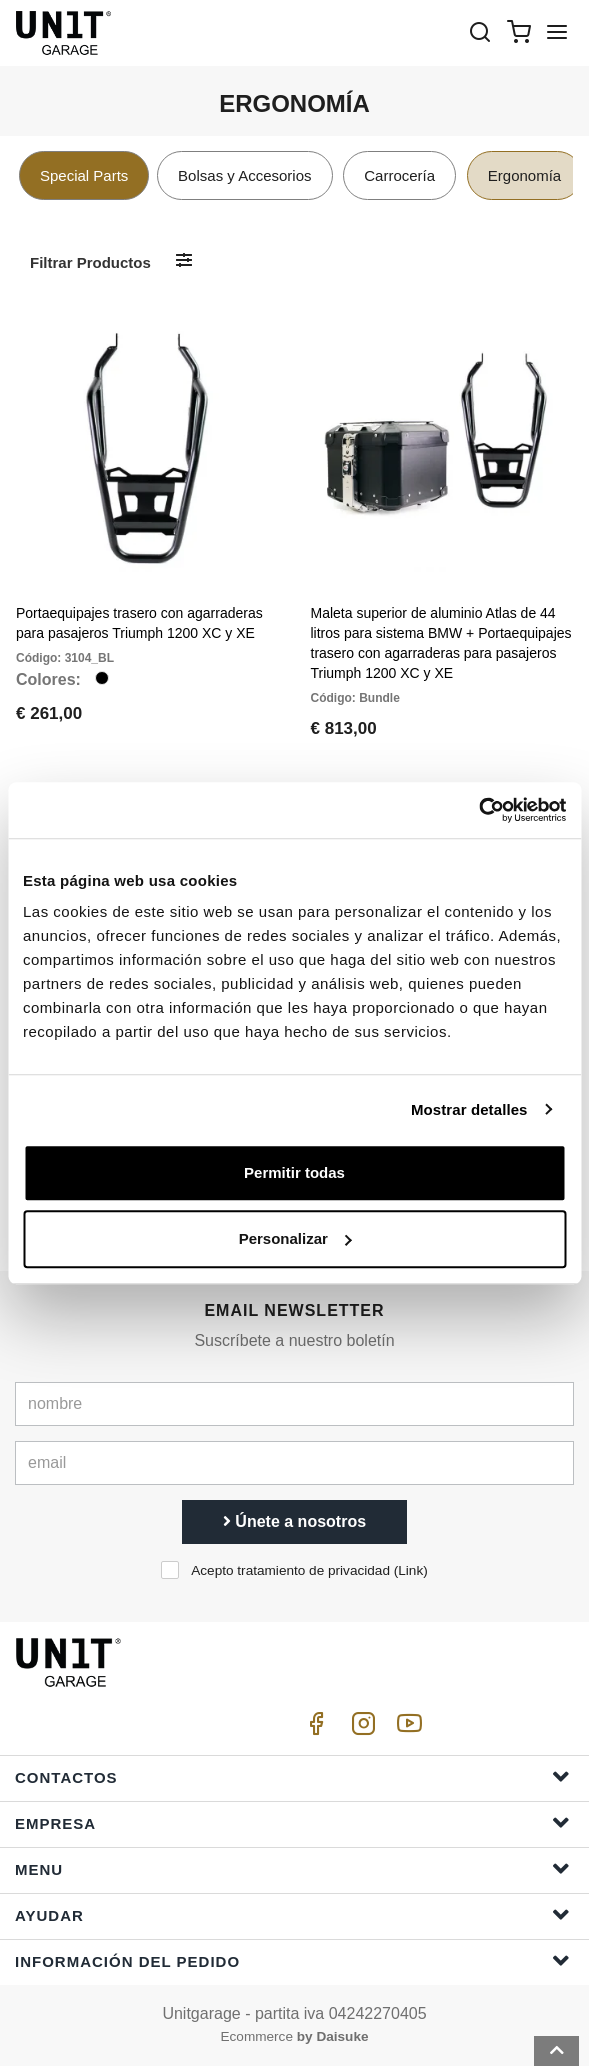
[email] (294, 1463)
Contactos (292, 1776)
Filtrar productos (90, 262)
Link (410, 1570)
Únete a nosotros (294, 1521)
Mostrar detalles (469, 1109)
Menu (292, 1868)
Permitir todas (294, 1172)
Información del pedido (292, 1960)
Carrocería (399, 175)
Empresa (292, 1822)
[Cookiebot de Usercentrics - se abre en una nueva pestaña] (478, 810)
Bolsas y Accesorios (244, 175)
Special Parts (84, 175)
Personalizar (295, 1238)
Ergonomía (524, 175)
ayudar (292, 1914)
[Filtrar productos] (184, 261)
